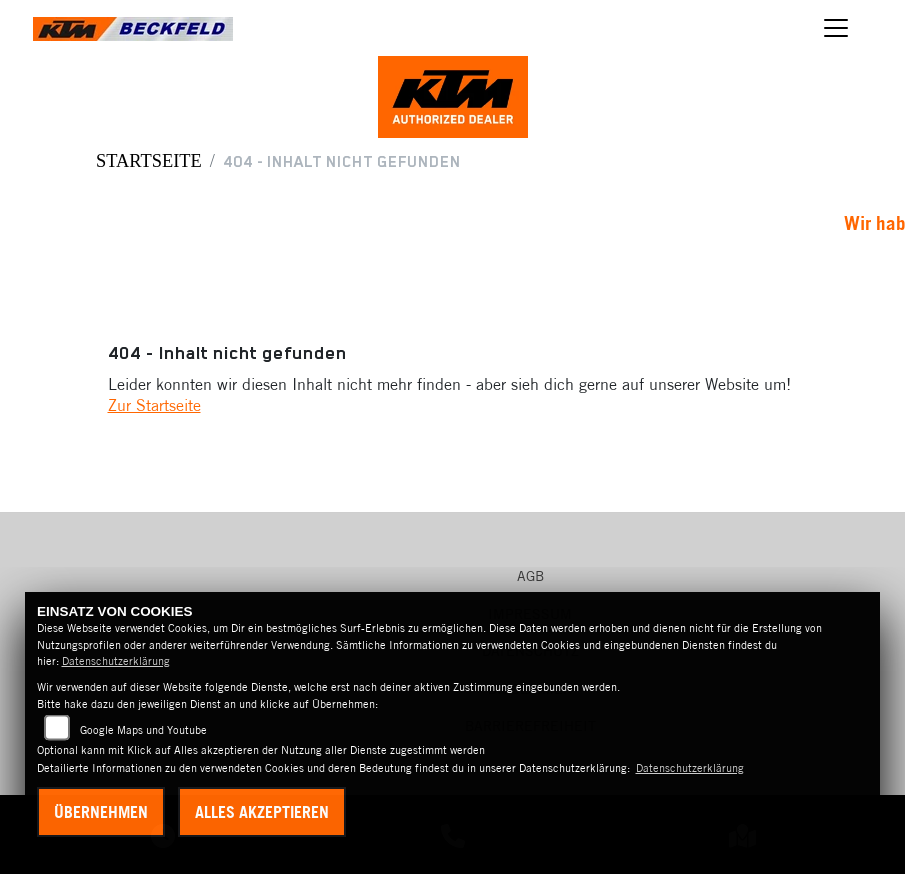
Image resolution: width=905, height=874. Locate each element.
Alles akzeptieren (262, 812)
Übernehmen (101, 812)
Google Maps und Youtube (143, 730)
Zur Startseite (154, 405)
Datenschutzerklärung (116, 661)
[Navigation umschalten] (836, 28)
